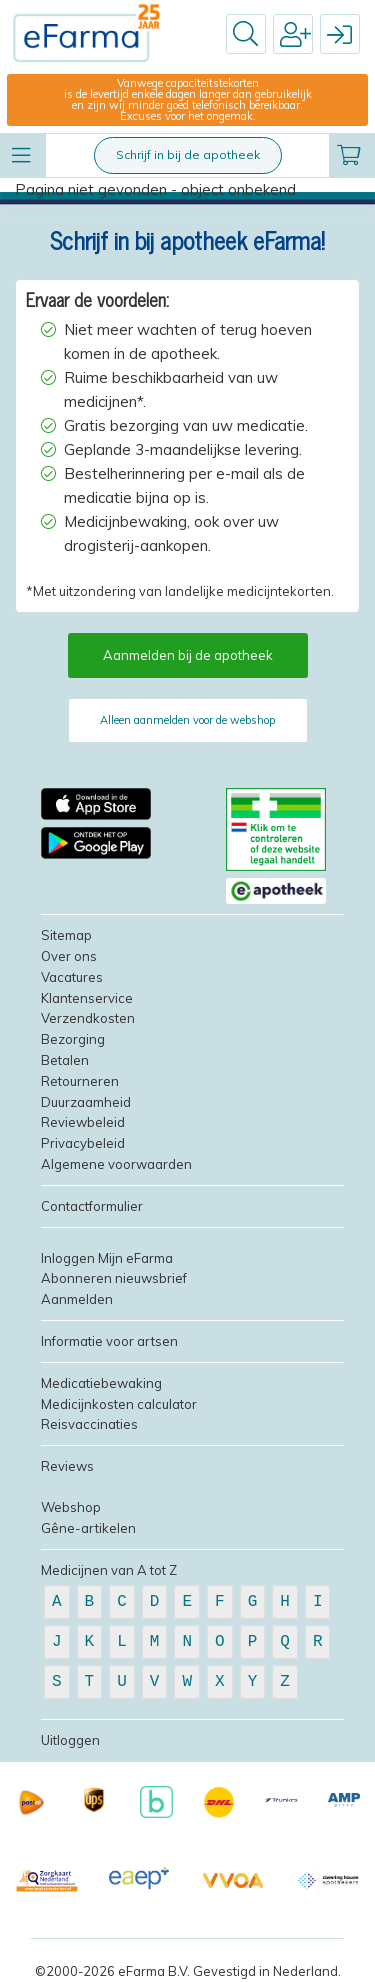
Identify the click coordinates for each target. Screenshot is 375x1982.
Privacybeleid (83, 1143)
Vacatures (72, 977)
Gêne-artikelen (88, 1528)
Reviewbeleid (83, 1122)
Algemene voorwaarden (116, 1164)
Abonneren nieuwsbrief (114, 1278)
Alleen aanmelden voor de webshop (187, 720)
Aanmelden (77, 1299)
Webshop (71, 1507)
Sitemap (66, 935)
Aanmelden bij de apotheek (188, 655)
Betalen (65, 1060)
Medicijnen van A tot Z (109, 1570)
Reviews (67, 1466)
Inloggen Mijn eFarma (107, 1258)
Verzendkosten (88, 1018)
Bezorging (73, 1039)
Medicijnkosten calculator (119, 1404)
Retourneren (80, 1081)
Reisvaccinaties (89, 1424)
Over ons (69, 956)
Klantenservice (87, 998)
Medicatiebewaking (101, 1383)
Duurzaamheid (86, 1102)
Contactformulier (92, 1206)
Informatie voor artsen (109, 1341)
